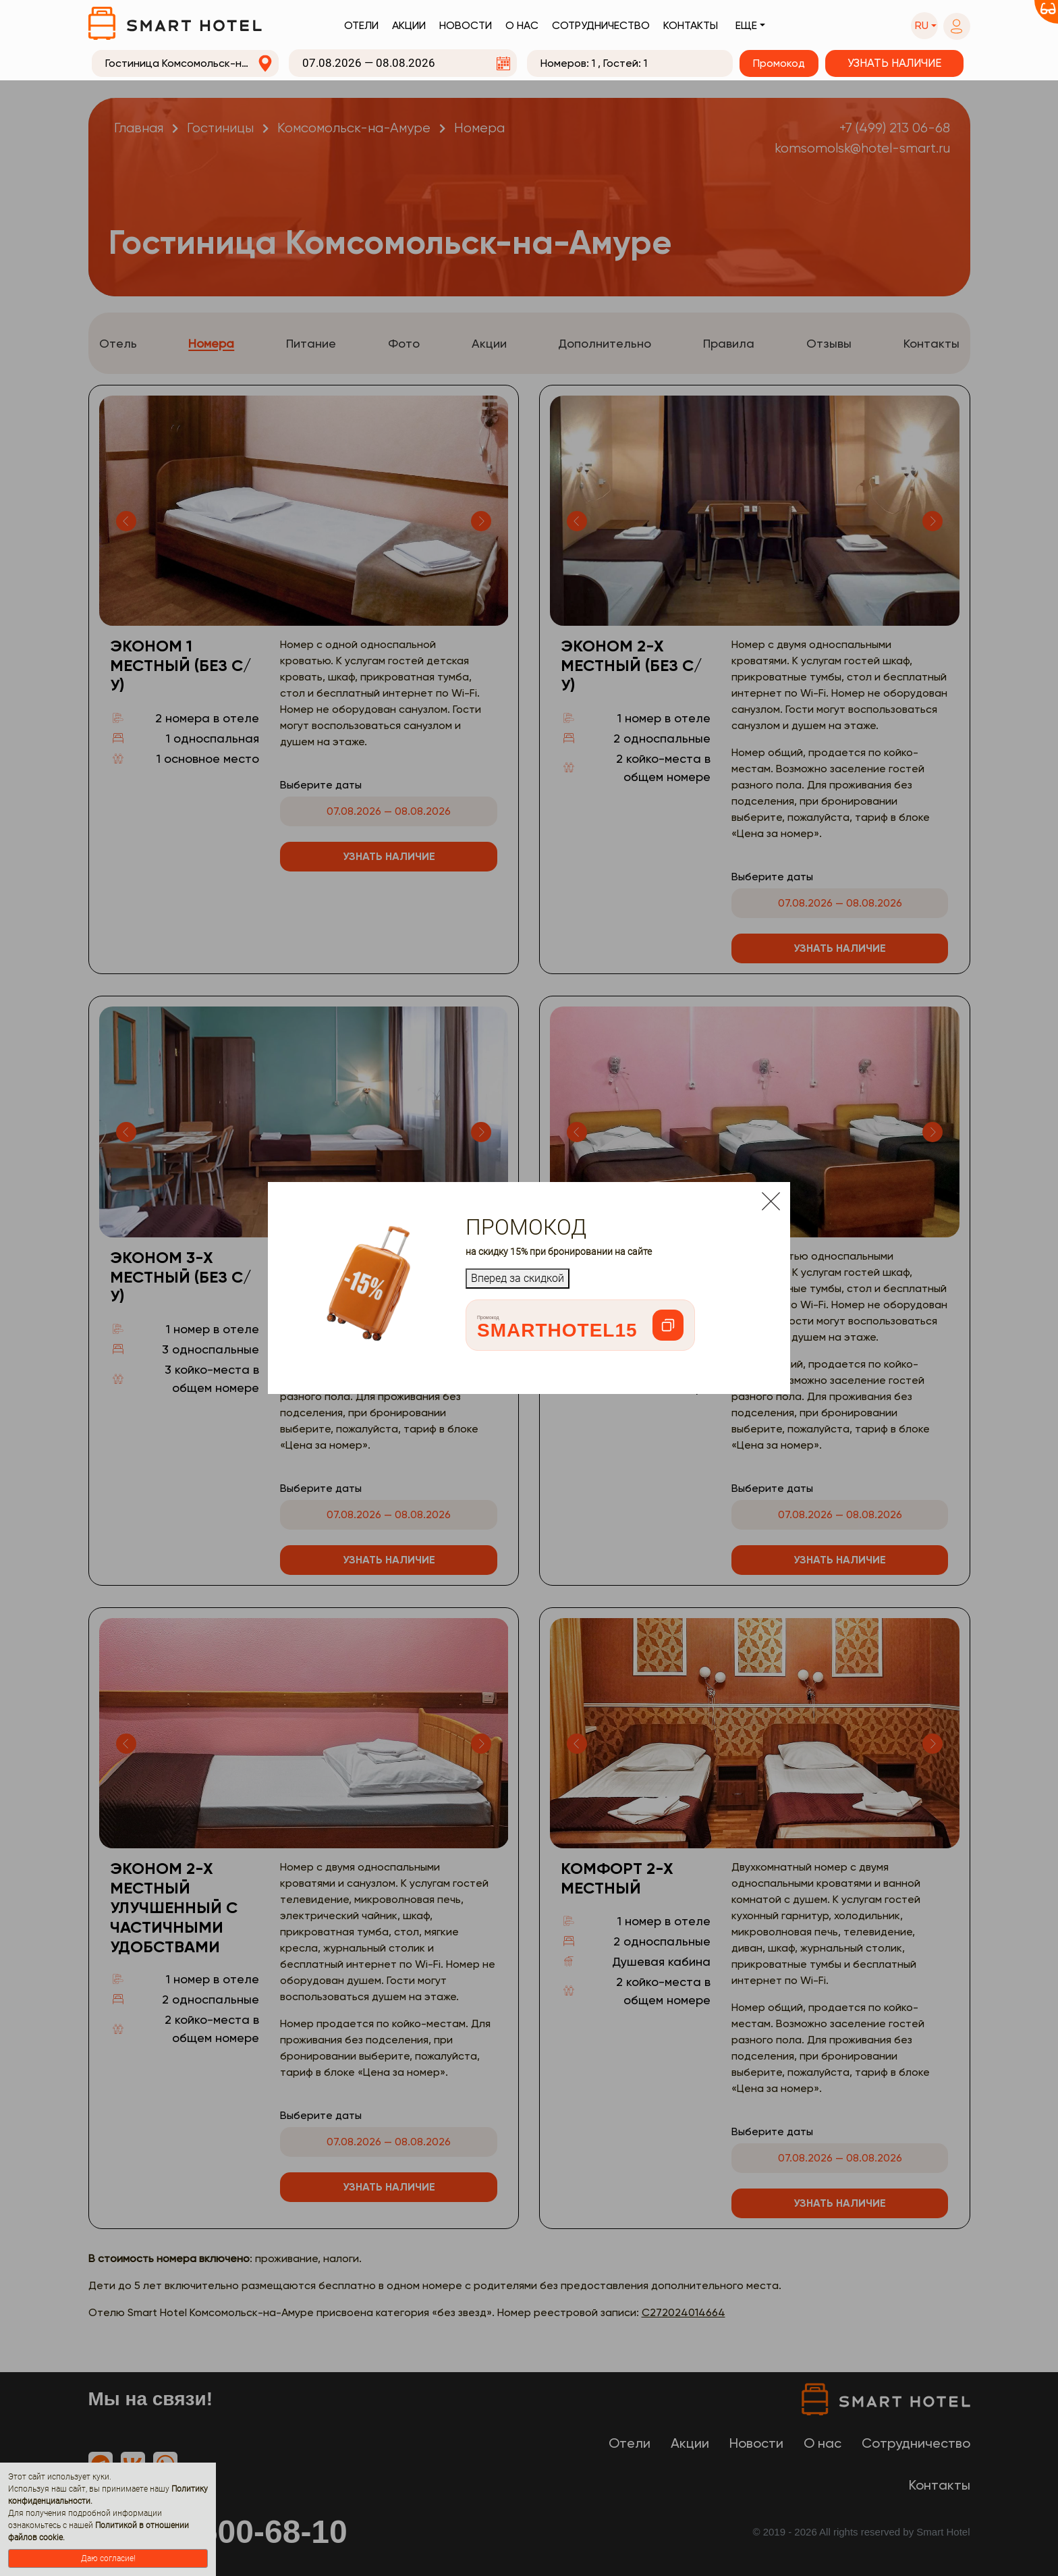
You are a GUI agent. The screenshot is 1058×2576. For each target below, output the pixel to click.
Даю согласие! (108, 2558)
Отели (361, 25)
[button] (924, 25)
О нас (521, 25)
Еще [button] (746, 25)
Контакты (690, 25)
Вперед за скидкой (517, 1278)
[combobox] (185, 63)
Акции (409, 25)
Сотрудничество (601, 25)
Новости (465, 25)
